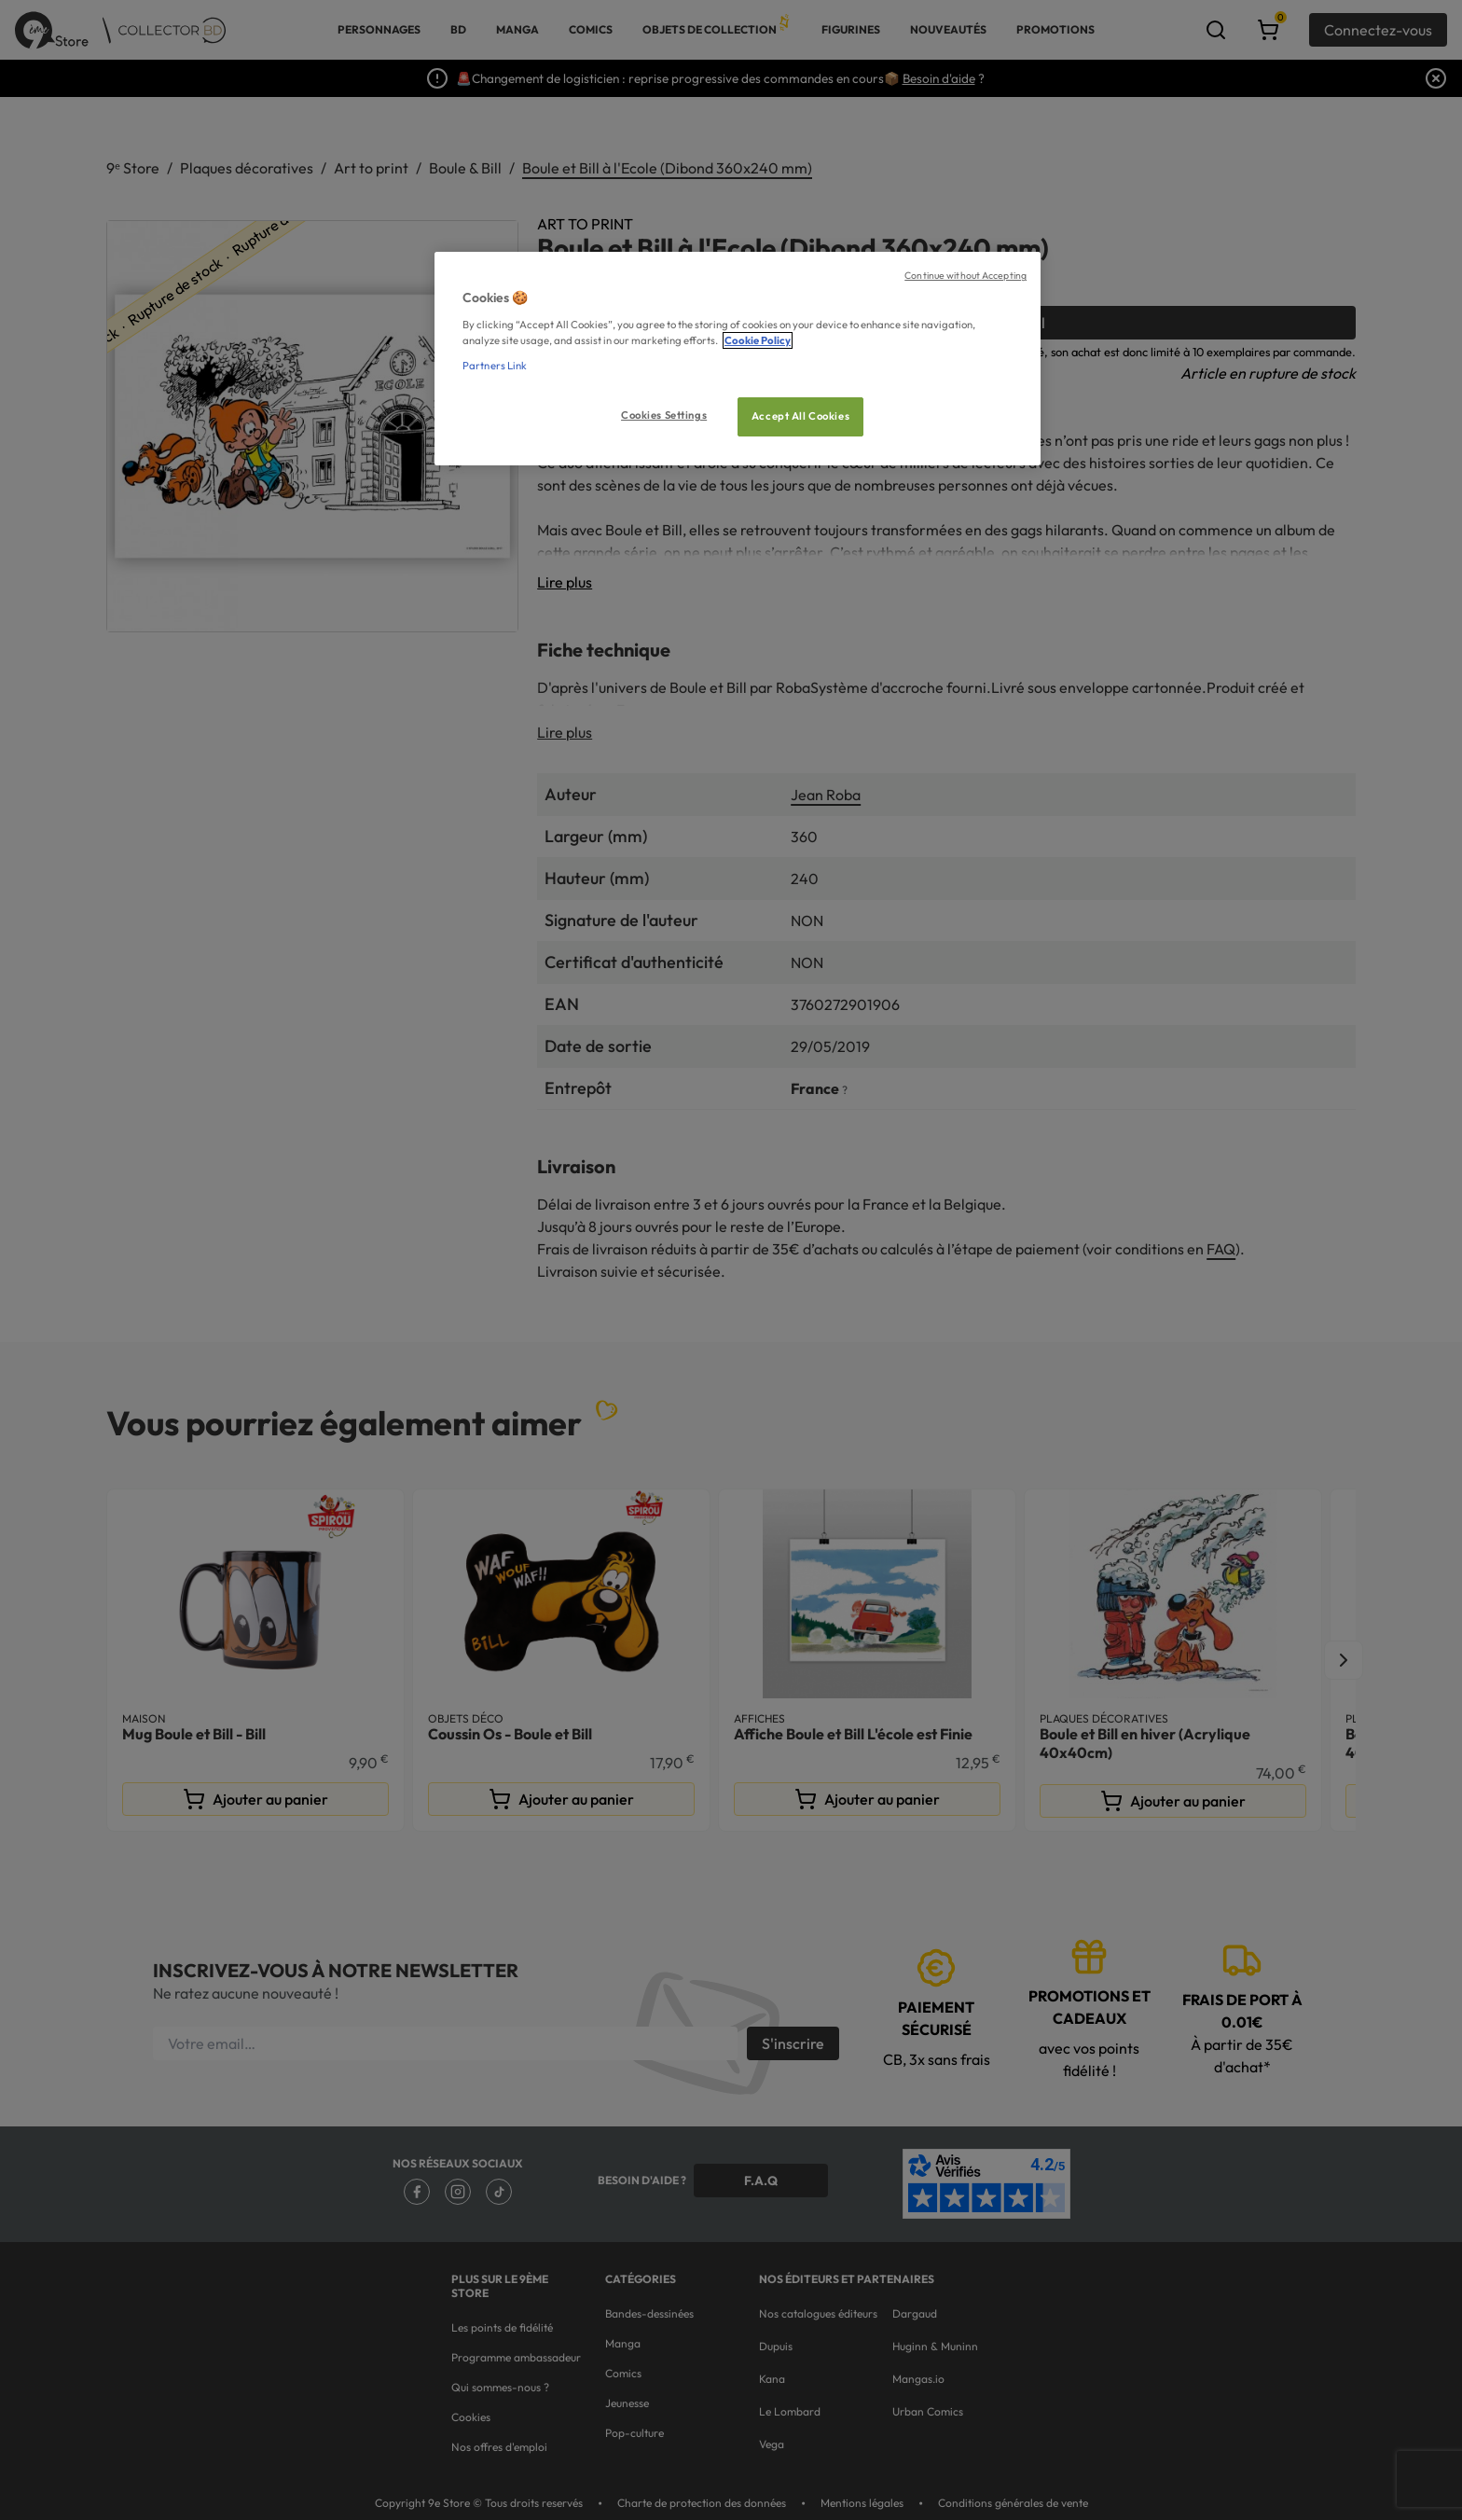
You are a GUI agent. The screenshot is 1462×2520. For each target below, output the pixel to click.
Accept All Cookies (800, 415)
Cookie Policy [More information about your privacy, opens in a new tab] (757, 340)
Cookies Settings (664, 415)
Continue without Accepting (965, 275)
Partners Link (494, 365)
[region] (737, 358)
